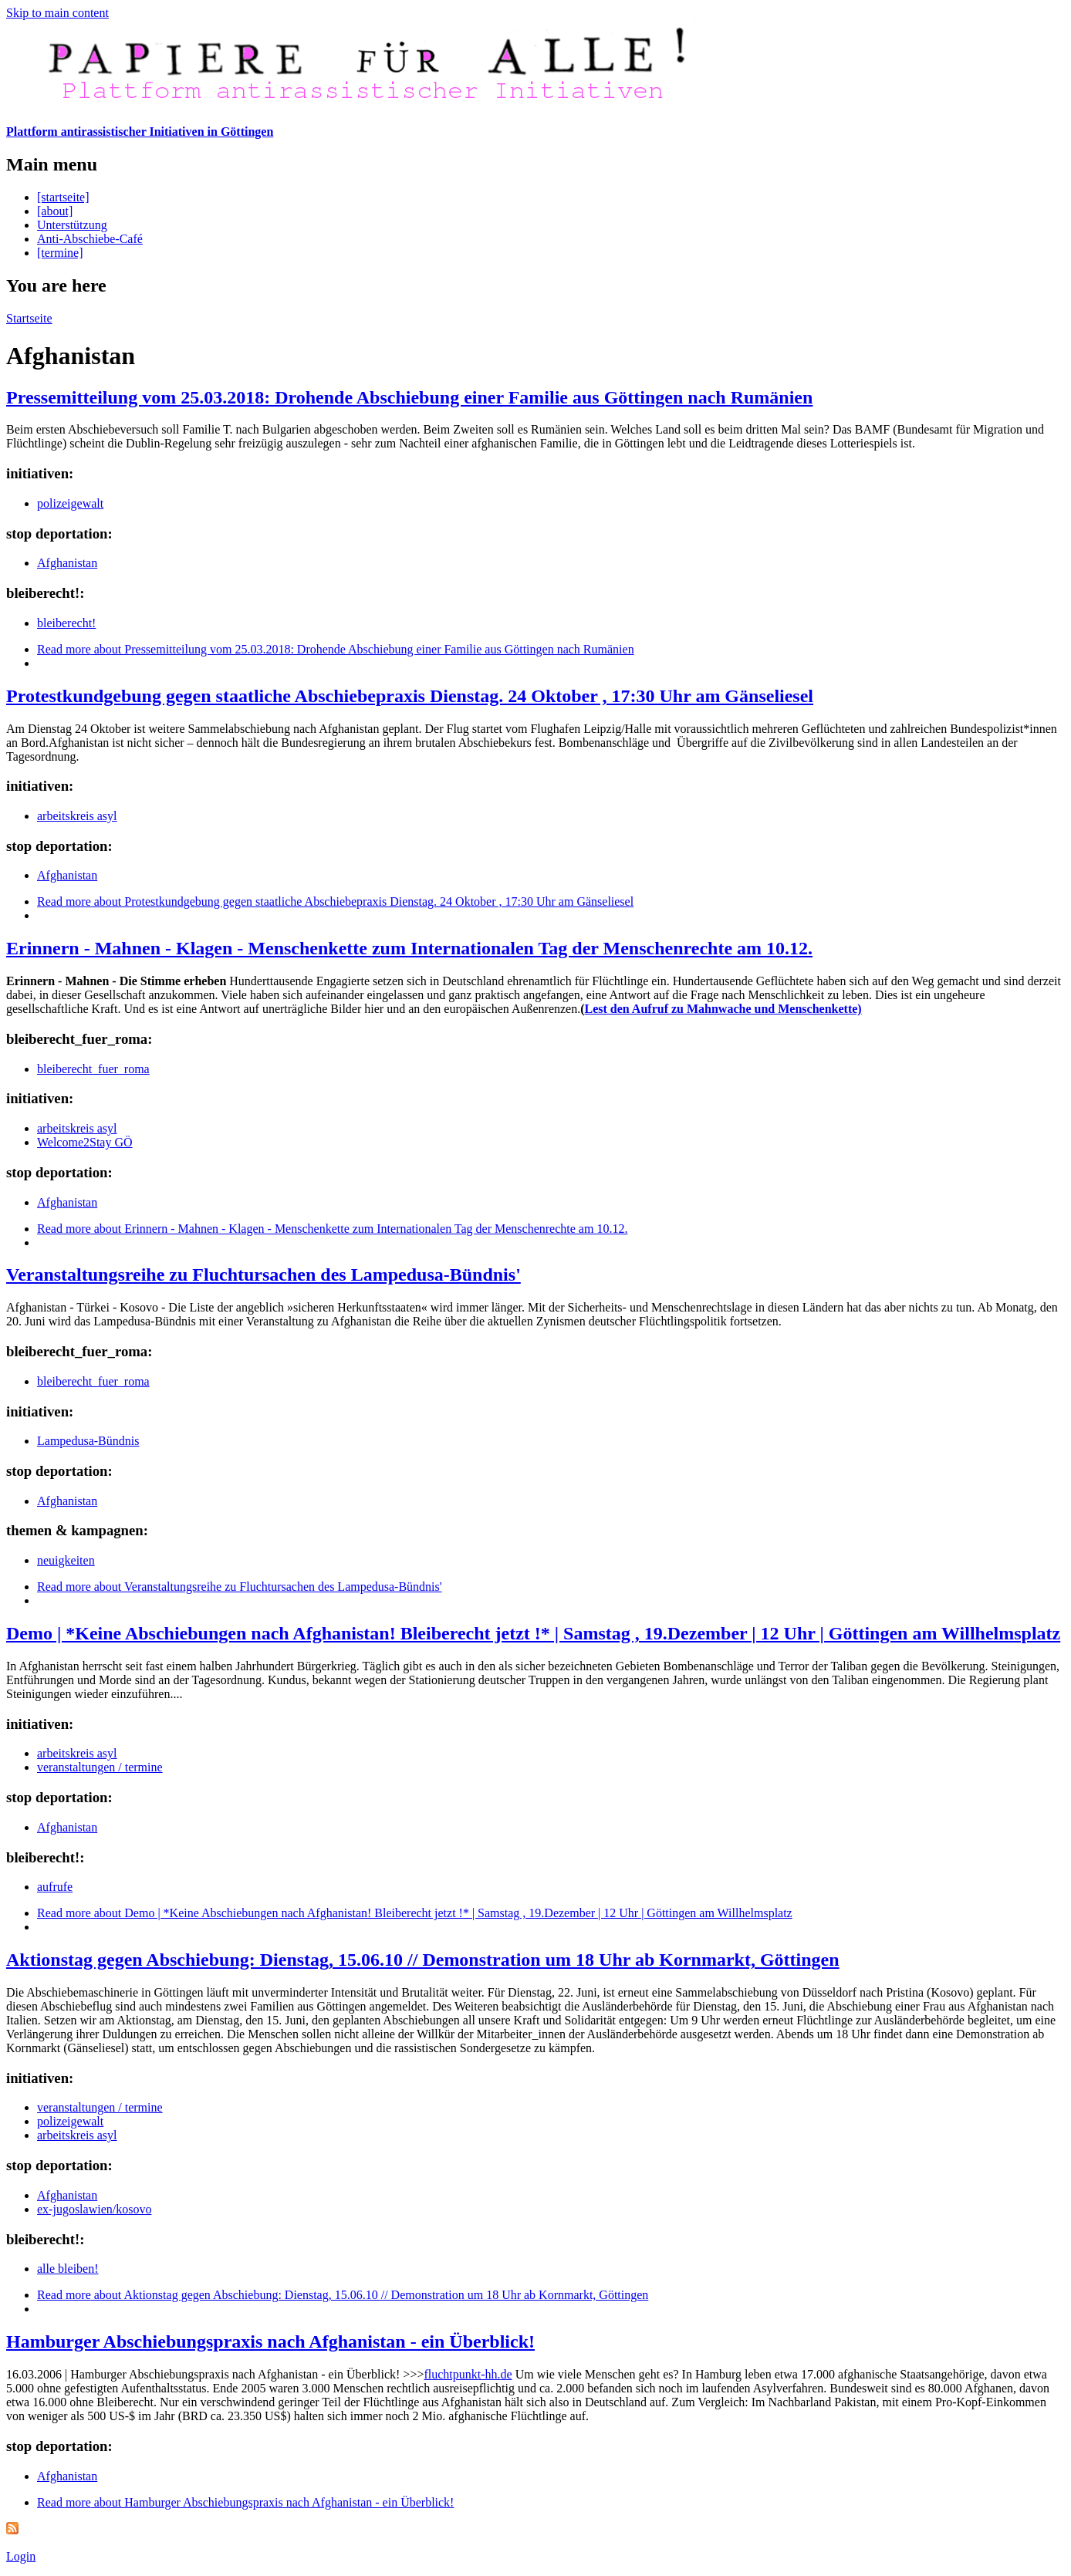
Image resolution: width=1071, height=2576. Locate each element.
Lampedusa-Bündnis (88, 1440)
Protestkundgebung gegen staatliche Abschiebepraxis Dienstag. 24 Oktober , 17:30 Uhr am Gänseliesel (409, 696)
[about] (55, 211)
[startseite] (63, 197)
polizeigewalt (70, 503)
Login (20, 2556)
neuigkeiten (66, 1560)
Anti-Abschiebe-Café (90, 238)
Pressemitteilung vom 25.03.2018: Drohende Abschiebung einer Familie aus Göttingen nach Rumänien (409, 397)
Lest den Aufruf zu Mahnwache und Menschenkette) (723, 1008)
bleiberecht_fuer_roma (93, 1068)
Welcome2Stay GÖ (85, 1142)
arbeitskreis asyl (77, 815)
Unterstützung (72, 224)
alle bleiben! (68, 2268)
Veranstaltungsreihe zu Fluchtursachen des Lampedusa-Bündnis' (263, 1274)
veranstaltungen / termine (100, 1767)
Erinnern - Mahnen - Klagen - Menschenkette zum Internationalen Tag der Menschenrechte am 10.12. (409, 948)
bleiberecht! (66, 623)
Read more (335, 649)
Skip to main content (57, 12)
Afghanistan (67, 562)
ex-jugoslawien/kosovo (94, 2209)
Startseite (29, 318)
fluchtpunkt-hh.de (468, 2374)
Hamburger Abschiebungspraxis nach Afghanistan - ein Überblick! (270, 2341)
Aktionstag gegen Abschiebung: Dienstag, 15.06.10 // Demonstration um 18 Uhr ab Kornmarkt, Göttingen (423, 1960)
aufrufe (55, 1886)
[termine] (60, 252)
